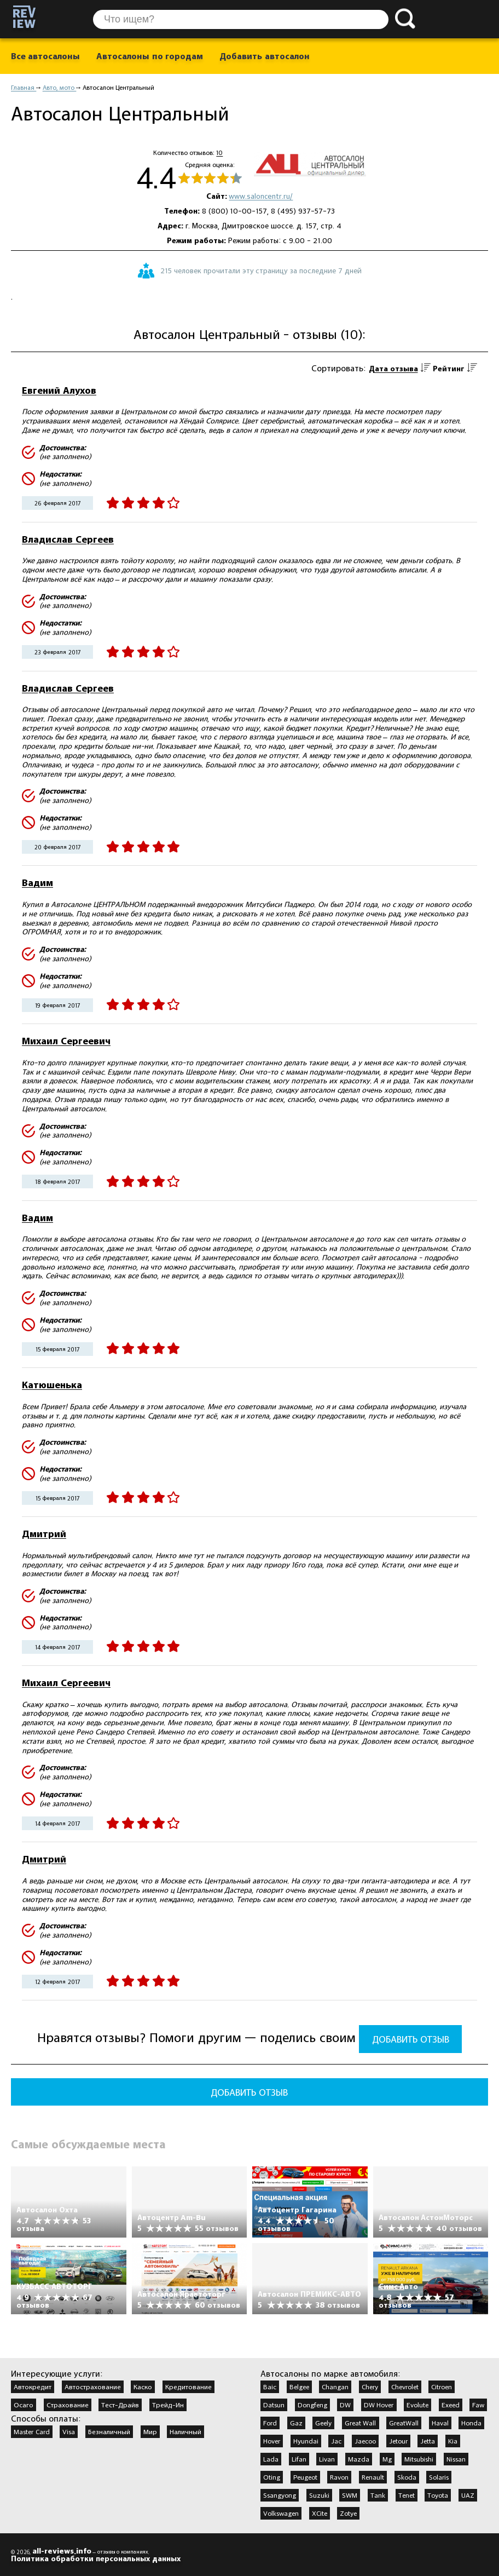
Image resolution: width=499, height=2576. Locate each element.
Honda (471, 2422)
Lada (270, 2458)
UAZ (467, 2495)
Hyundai (305, 2440)
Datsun (274, 2404)
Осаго (23, 2404)
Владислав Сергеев (68, 539)
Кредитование (188, 2386)
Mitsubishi (418, 2458)
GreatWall (404, 2422)
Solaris (439, 2477)
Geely (323, 2422)
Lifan (299, 2458)
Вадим (37, 882)
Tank (377, 2495)
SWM (349, 2495)
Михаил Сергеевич (66, 1041)
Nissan (456, 2458)
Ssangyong (279, 2495)
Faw (478, 2404)
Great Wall (360, 2422)
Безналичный (109, 2431)
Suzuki (319, 2495)
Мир (150, 2431)
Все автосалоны (45, 56)
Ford (270, 2422)
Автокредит (32, 2386)
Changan (335, 2386)
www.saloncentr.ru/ (261, 195)
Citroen (441, 2386)
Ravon (339, 2477)
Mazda (358, 2458)
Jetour (398, 2440)
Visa (68, 2431)
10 (219, 152)
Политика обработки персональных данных (96, 2558)
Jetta (427, 2440)
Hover (271, 2440)
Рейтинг (449, 368)
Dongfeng (312, 2404)
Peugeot (305, 2477)
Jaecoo (365, 2440)
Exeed (451, 2404)
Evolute (417, 2404)
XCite (319, 2513)
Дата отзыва (393, 368)
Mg (387, 2458)
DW (345, 2404)
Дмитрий (44, 1533)
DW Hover (379, 2404)
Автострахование (93, 2386)
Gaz (296, 2422)
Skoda (406, 2477)
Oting (271, 2477)
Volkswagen (281, 2513)
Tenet (406, 2495)
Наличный (185, 2431)
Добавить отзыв (410, 2039)
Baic (269, 2386)
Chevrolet (405, 2386)
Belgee (299, 2386)
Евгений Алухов (59, 390)
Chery (370, 2386)
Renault (373, 2477)
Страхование (68, 2404)
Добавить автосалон (264, 56)
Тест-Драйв (120, 2404)
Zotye (348, 2513)
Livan (327, 2458)
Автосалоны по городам (149, 56)
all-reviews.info (61, 2550)
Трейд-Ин (168, 2404)
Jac (336, 2440)
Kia (452, 2440)
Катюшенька (52, 1385)
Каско (143, 2386)
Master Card (32, 2431)
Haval (440, 2422)
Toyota (437, 2495)
